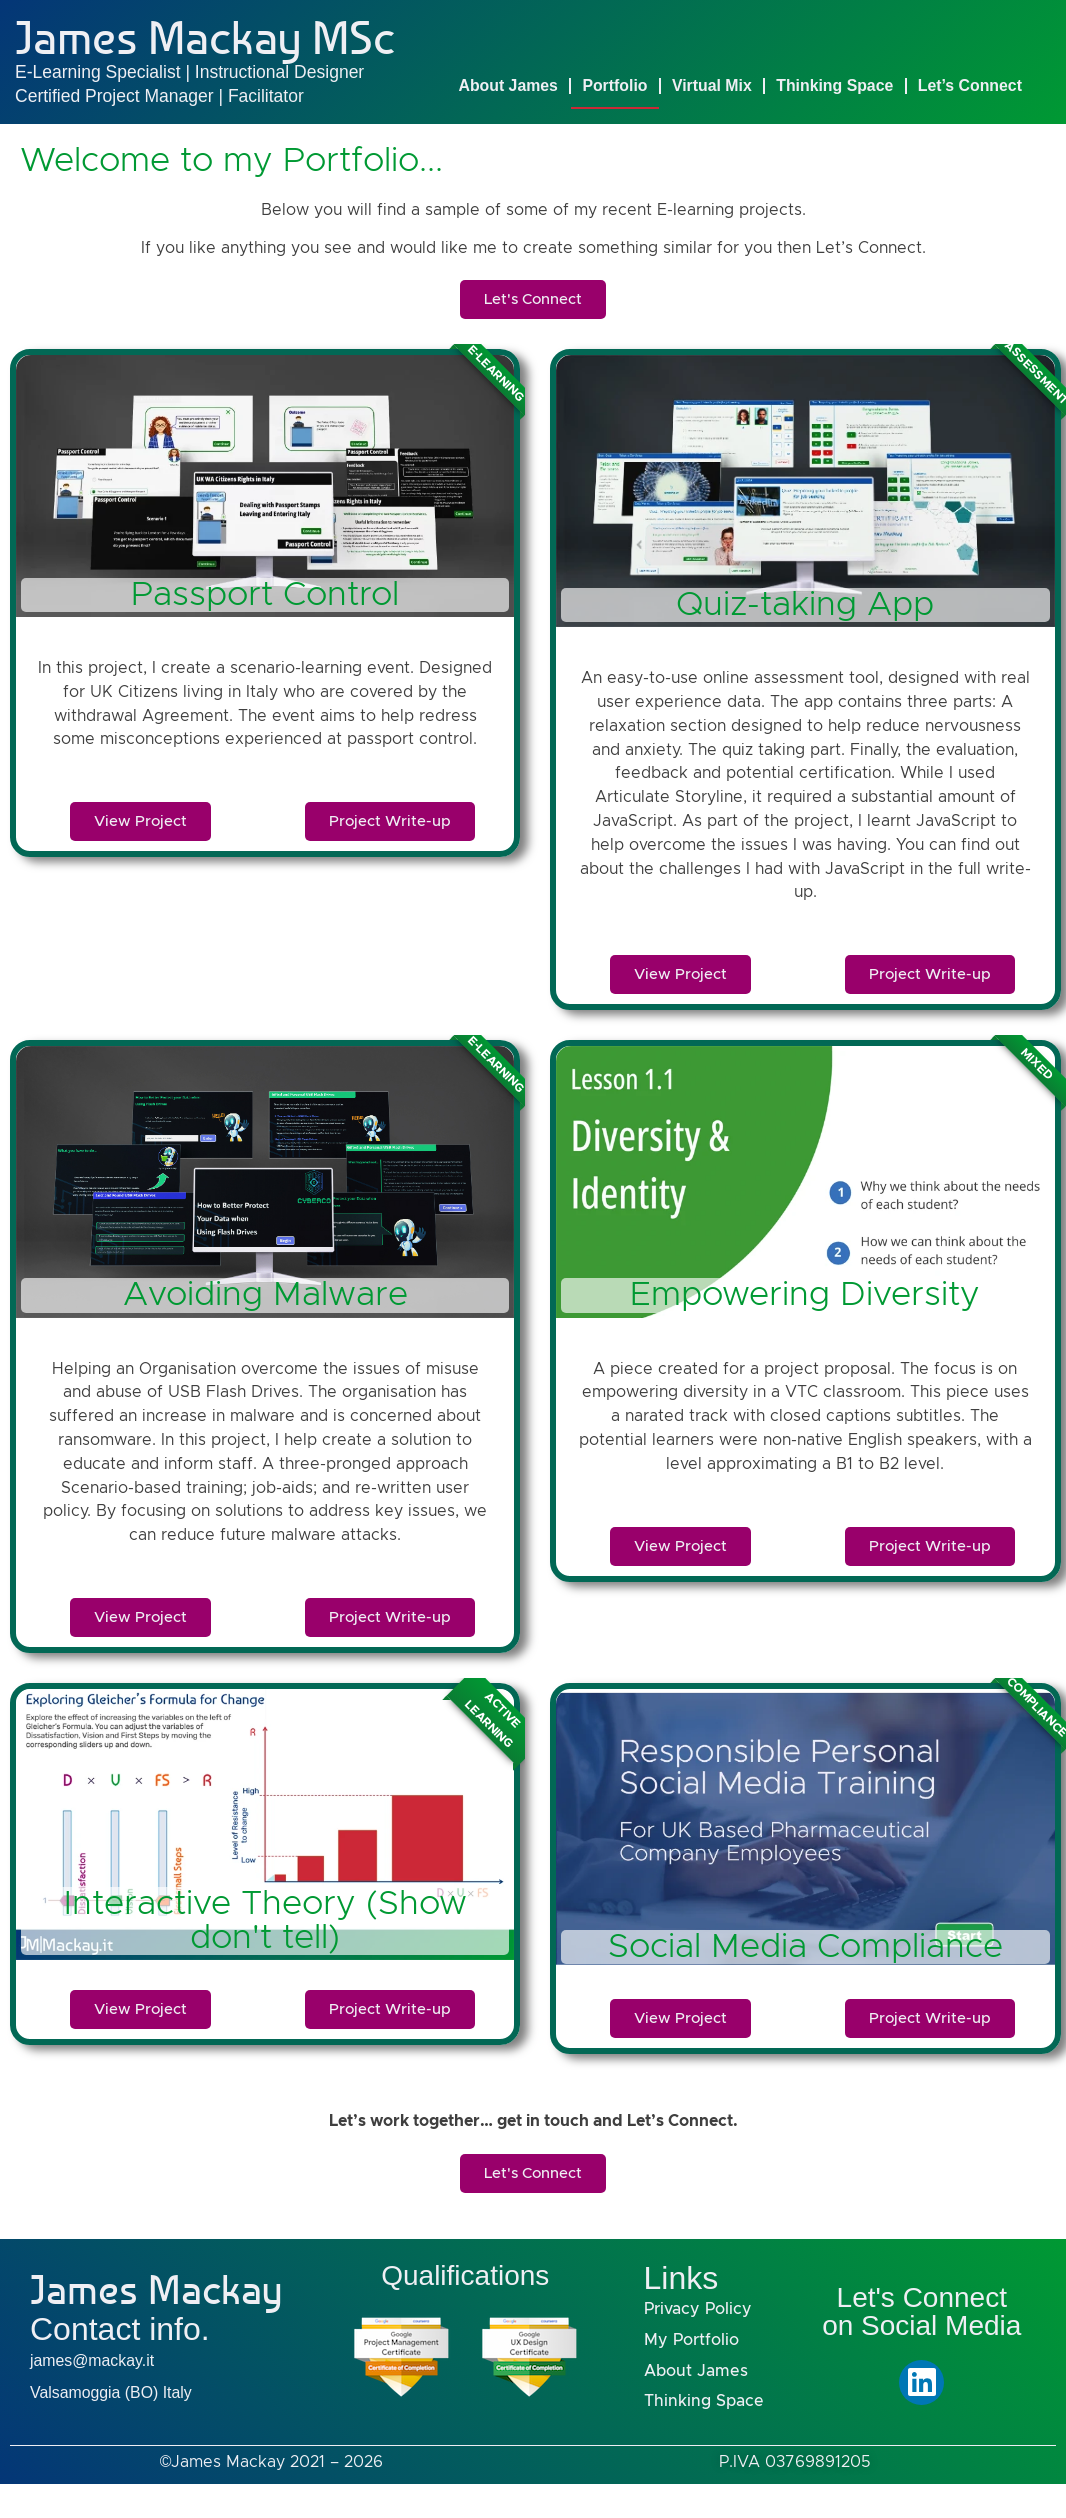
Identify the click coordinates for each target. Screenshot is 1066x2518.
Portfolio (614, 85)
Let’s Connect (970, 85)
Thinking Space (834, 85)
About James (508, 85)
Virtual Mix (712, 85)
